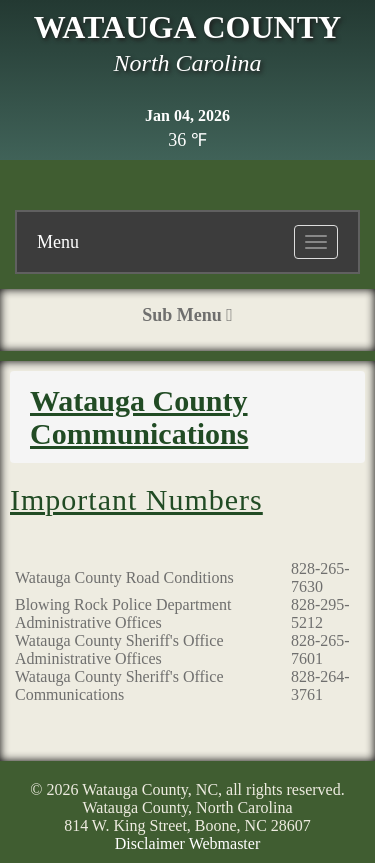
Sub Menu (187, 315)
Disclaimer (150, 843)
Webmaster (225, 843)
